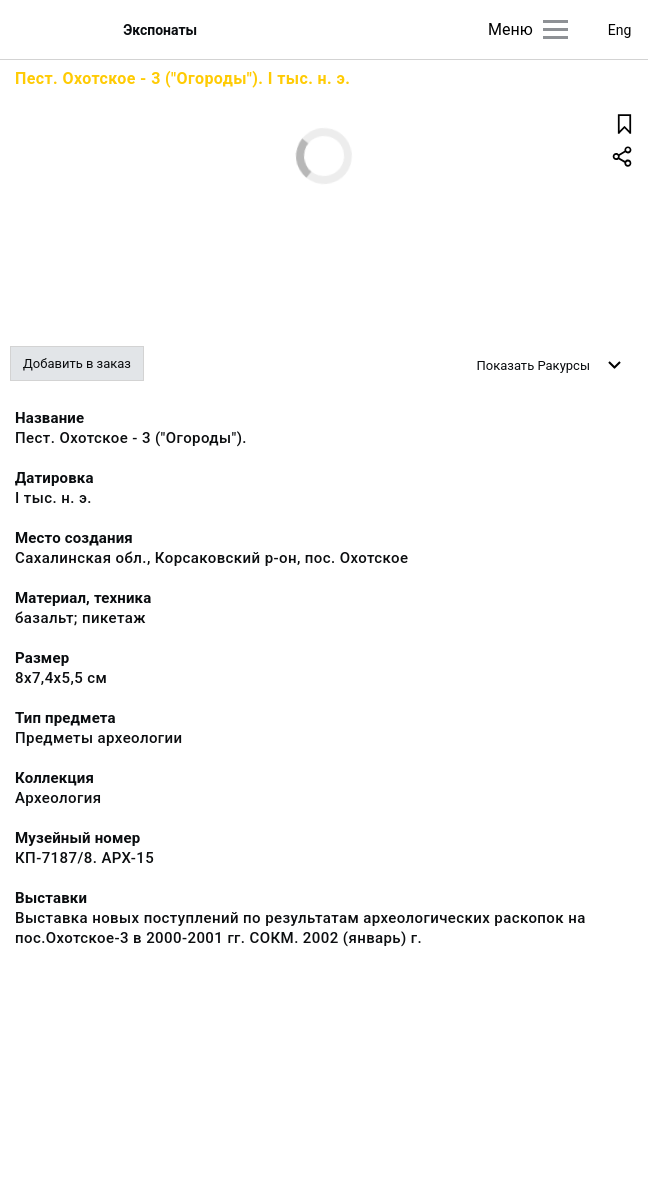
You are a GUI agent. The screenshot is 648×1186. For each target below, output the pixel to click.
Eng (620, 30)
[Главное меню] (555, 29)
